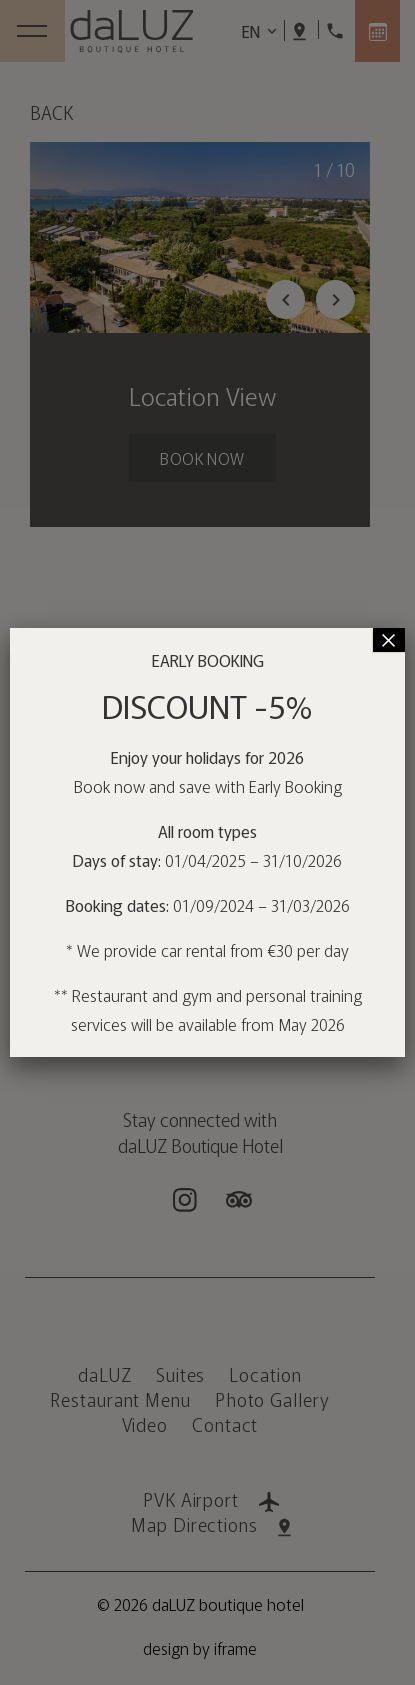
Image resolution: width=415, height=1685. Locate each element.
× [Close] (389, 640)
